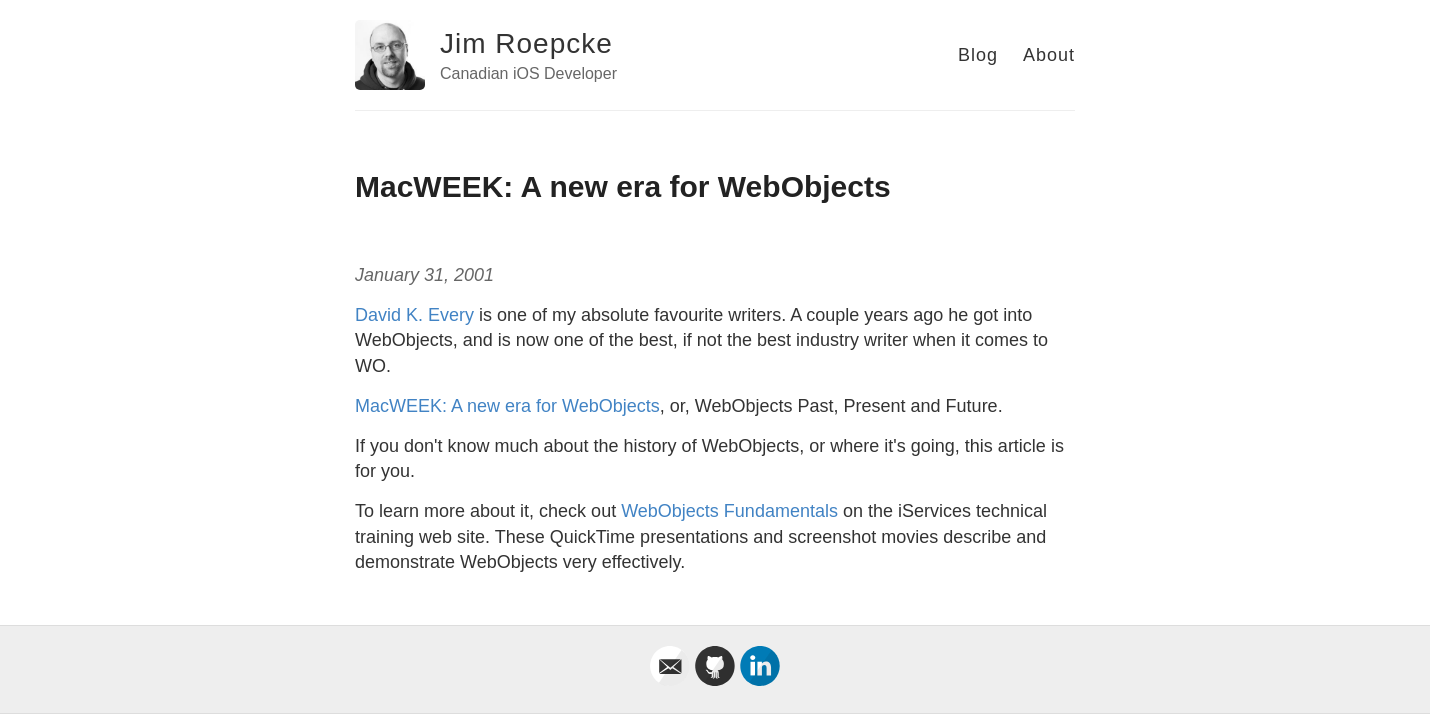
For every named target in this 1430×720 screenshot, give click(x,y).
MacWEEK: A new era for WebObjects (507, 406)
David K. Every (414, 315)
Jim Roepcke (526, 43)
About (1049, 55)
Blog (978, 55)
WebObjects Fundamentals (729, 511)
